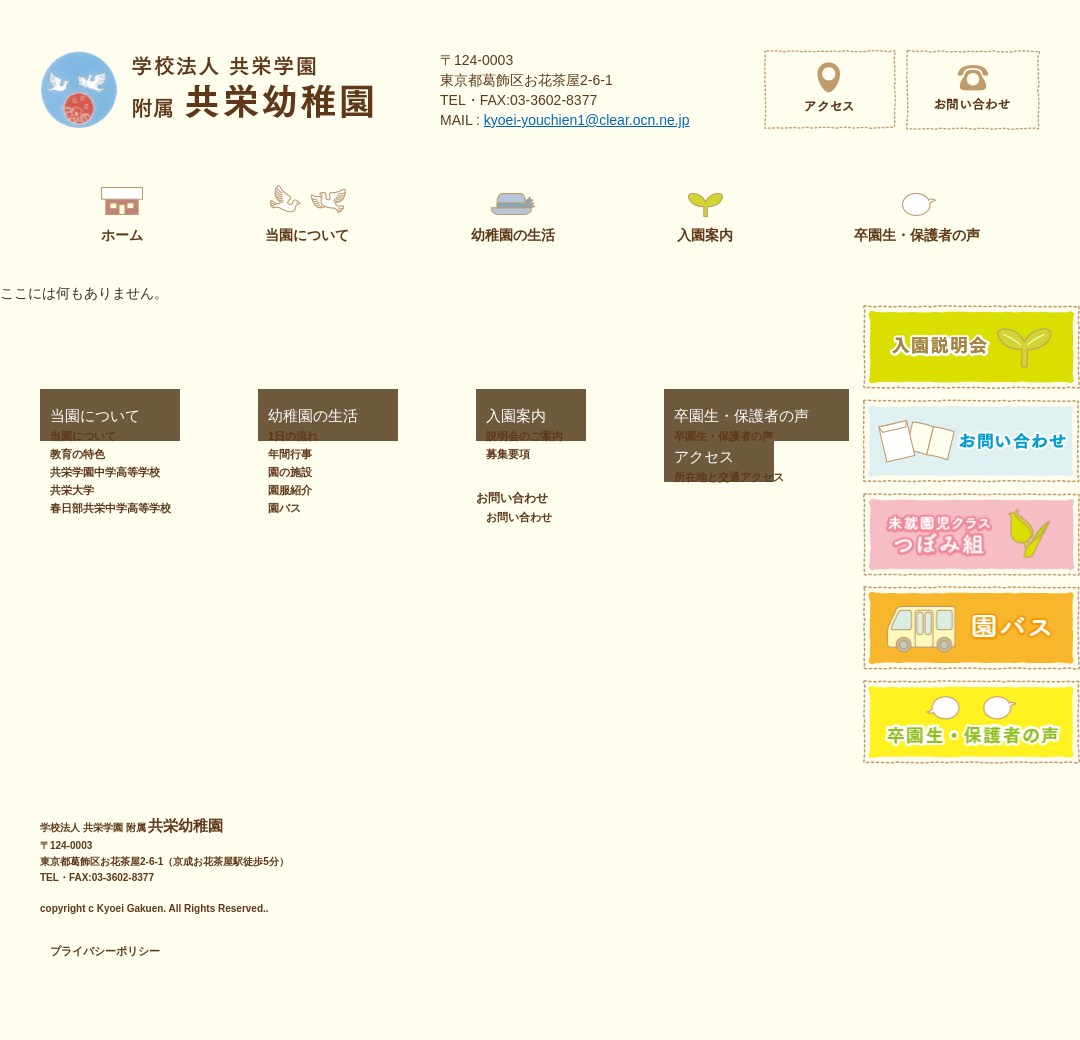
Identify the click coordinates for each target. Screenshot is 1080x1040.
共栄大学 (72, 490)
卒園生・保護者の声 (618, 417)
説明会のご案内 (447, 436)
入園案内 (423, 417)
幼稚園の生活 (285, 417)
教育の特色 (77, 454)
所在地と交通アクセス (629, 477)
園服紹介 (281, 490)
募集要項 (431, 454)
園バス (275, 508)
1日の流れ (284, 436)
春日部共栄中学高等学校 (110, 508)
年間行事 (281, 454)
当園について (76, 417)
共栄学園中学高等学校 (105, 472)
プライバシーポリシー (105, 951)
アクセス (588, 457)
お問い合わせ (798, 457)
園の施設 (281, 472)
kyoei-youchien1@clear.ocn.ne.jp (587, 120)
